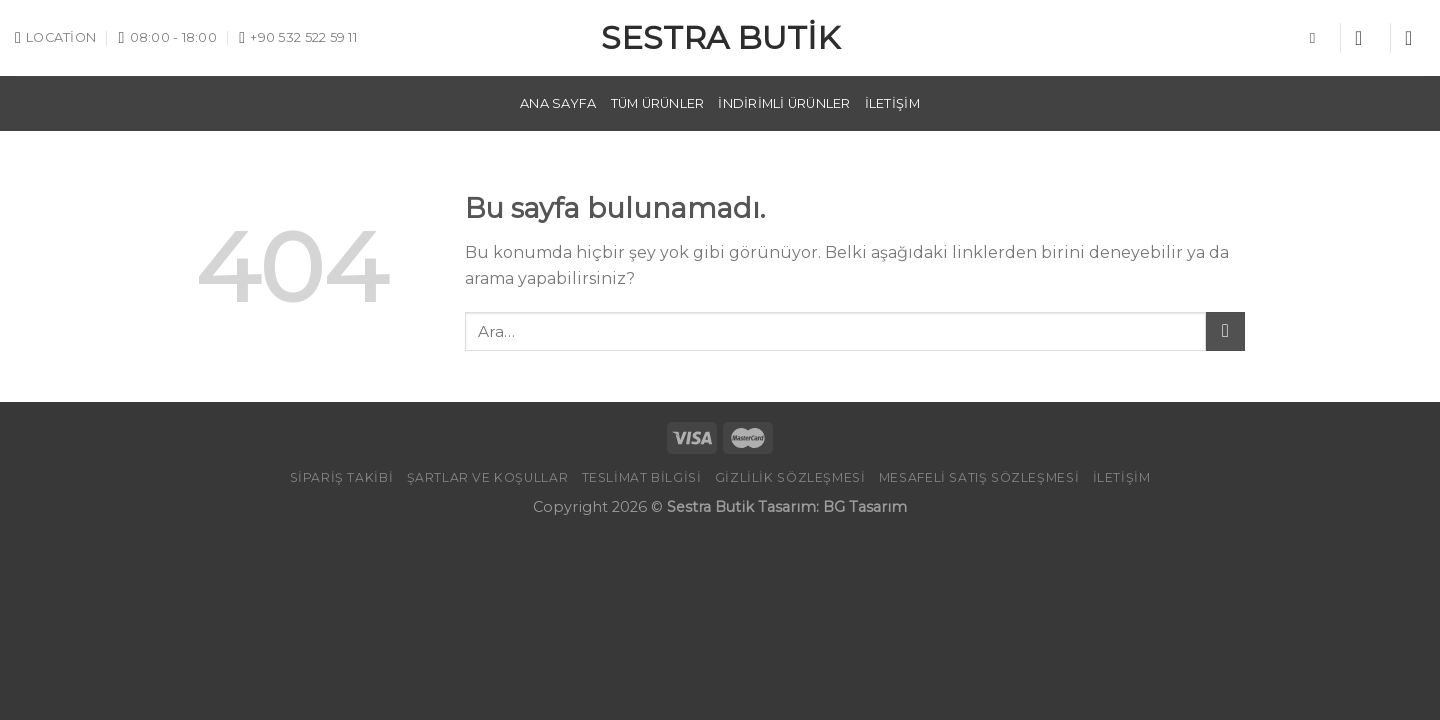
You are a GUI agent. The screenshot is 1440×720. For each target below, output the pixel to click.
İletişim (892, 103)
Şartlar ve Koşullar (488, 477)
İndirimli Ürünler (784, 103)
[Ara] (1317, 38)
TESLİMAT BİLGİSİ (642, 477)
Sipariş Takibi (342, 477)
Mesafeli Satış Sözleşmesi (979, 477)
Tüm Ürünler (658, 103)
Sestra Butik (720, 38)
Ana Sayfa (558, 103)
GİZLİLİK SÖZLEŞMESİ (790, 477)
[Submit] (1225, 331)
